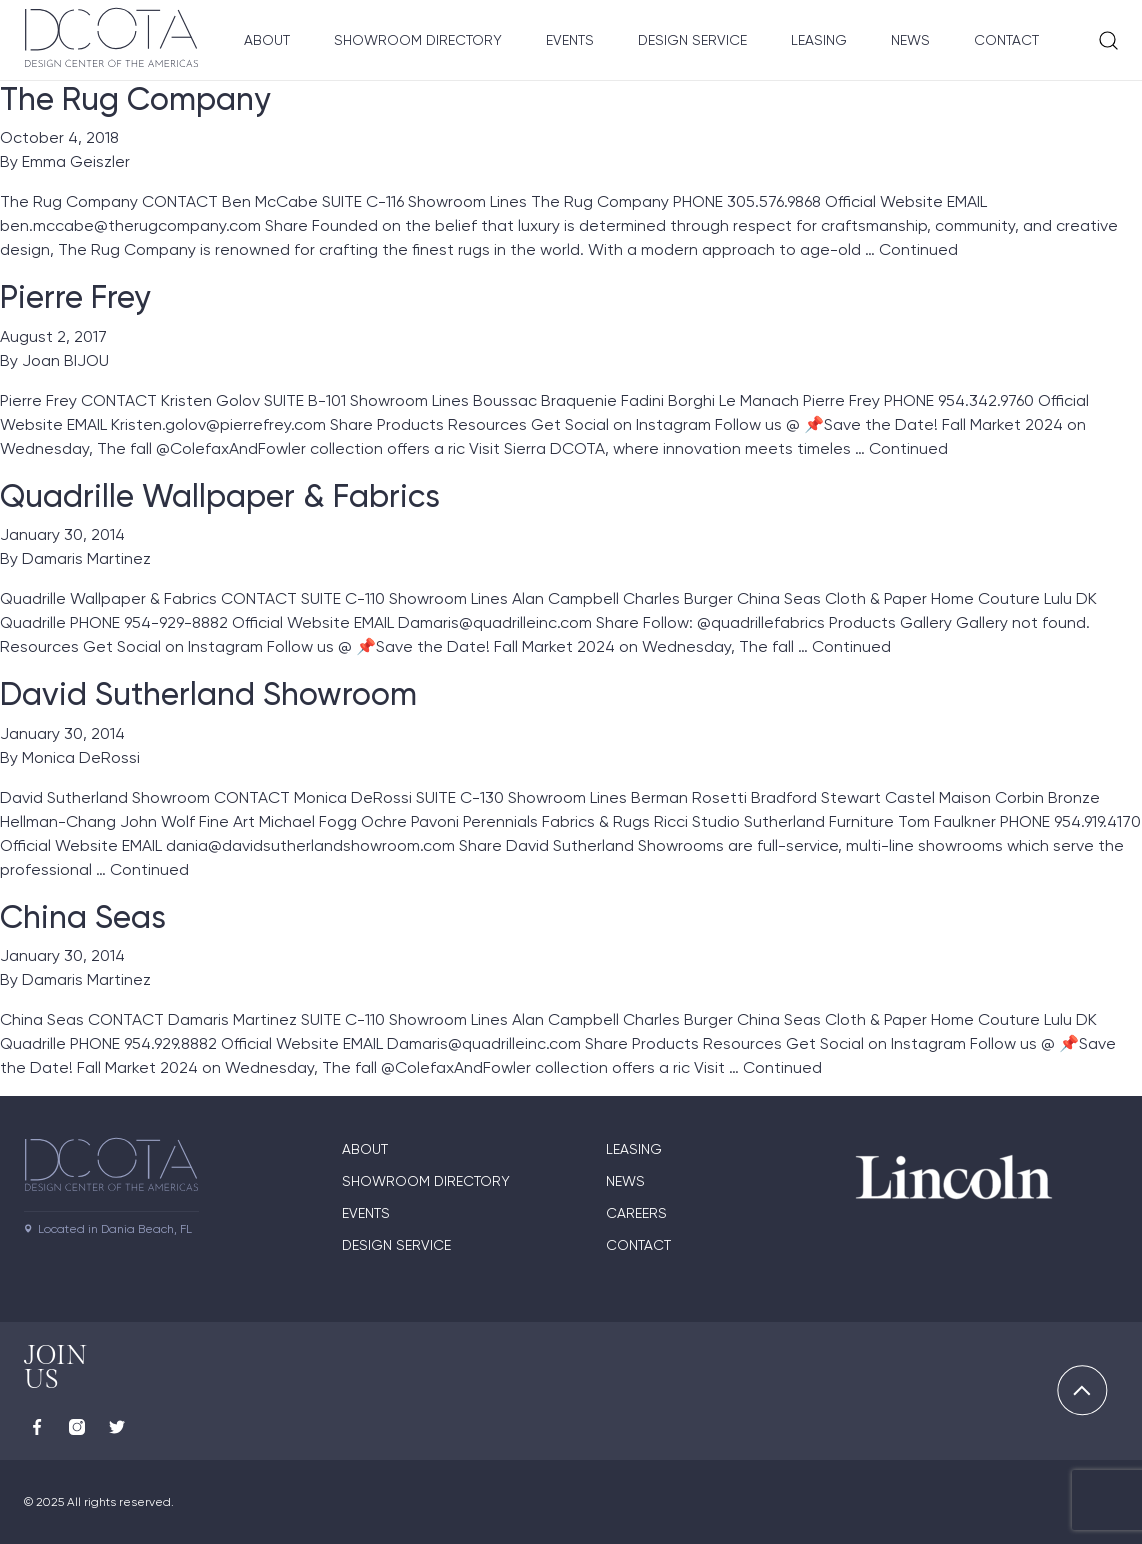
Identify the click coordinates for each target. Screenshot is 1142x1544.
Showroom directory (426, 1181)
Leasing (819, 40)
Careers (636, 1213)
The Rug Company (135, 99)
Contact (1006, 40)
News (910, 40)
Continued (918, 249)
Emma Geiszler (76, 161)
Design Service (692, 40)
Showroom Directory (418, 40)
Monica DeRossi (81, 757)
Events (570, 40)
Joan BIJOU (65, 360)
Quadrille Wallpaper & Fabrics (220, 496)
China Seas (83, 917)
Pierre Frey (75, 297)
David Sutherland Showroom (208, 694)
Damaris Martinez (86, 558)
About (267, 40)
